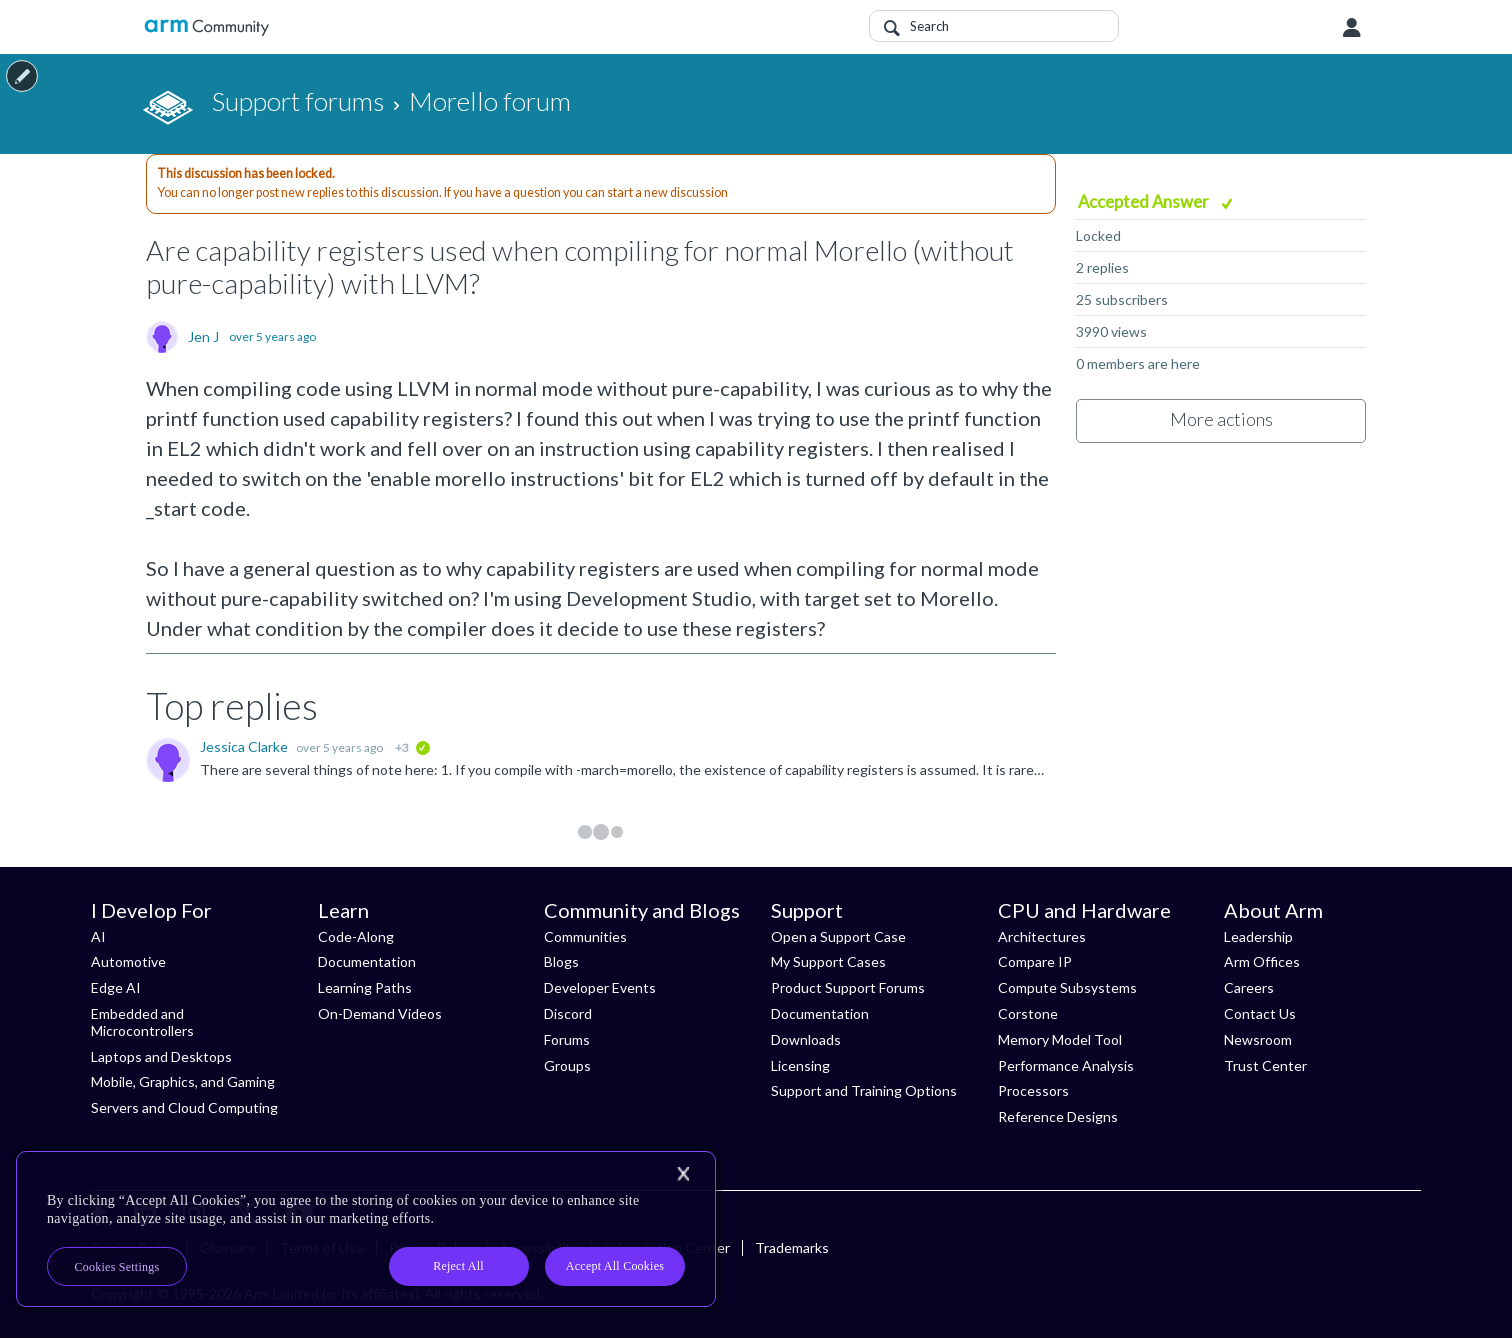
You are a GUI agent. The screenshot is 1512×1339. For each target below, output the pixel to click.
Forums (567, 1039)
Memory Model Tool (1060, 1039)
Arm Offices (1262, 961)
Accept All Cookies (615, 1266)
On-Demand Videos (380, 1013)
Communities (585, 936)
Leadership (1258, 936)
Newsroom (1258, 1039)
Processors (1033, 1090)
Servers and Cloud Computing (184, 1107)
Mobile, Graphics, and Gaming (183, 1081)
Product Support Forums (848, 987)
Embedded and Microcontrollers (142, 1022)
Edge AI (116, 987)
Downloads (806, 1039)
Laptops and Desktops (161, 1056)
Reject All (458, 1266)
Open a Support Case (838, 936)
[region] (366, 1229)
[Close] (683, 1174)
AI (98, 936)
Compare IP (1035, 961)
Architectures (1042, 936)
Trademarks (792, 1247)
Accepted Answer (1145, 201)
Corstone (1028, 1013)
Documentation (367, 961)
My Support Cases (828, 961)
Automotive (128, 961)
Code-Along (356, 936)
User (1352, 28)
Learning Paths (365, 987)
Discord (568, 1013)
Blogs (561, 961)
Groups (567, 1065)
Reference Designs (1058, 1116)
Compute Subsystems (1067, 987)
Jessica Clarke (245, 746)
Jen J (203, 337)
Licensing (800, 1065)
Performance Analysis (1066, 1065)
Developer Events (600, 987)
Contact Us (1260, 1013)
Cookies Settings (117, 1267)
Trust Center (1265, 1065)
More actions (1221, 419)
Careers (1249, 987)
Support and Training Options (864, 1090)
